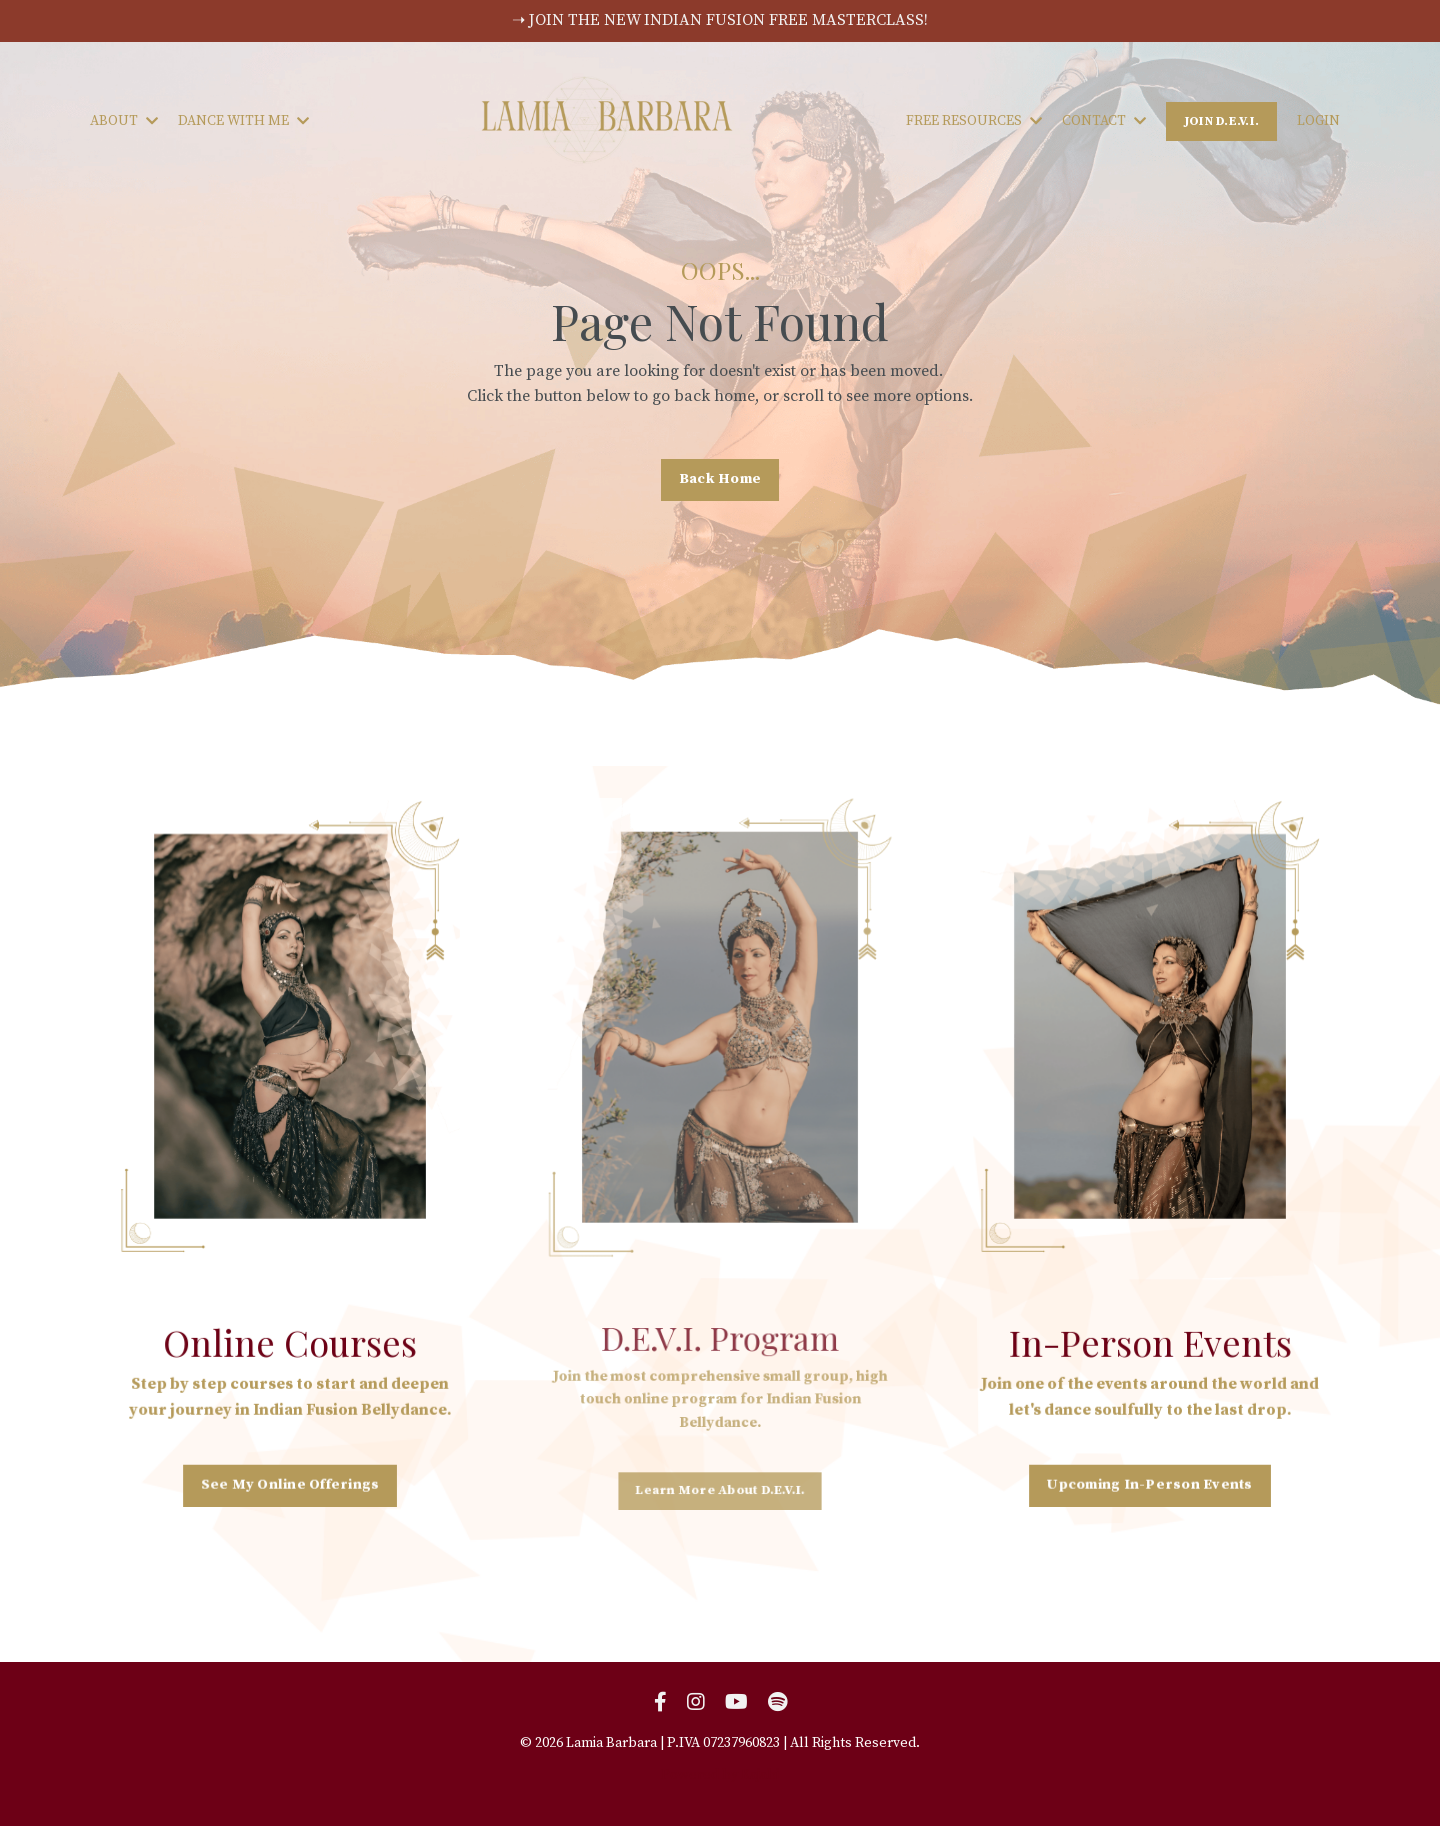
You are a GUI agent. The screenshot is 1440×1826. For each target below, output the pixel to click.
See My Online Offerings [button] (289, 1483)
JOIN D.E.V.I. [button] (1221, 121)
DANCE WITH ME (243, 121)
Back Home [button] (720, 479)
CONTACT (1104, 121)
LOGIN (1318, 121)
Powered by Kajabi (720, 1775)
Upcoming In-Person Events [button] (1150, 1483)
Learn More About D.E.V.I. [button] (720, 1480)
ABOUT (124, 121)
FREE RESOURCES (974, 121)
